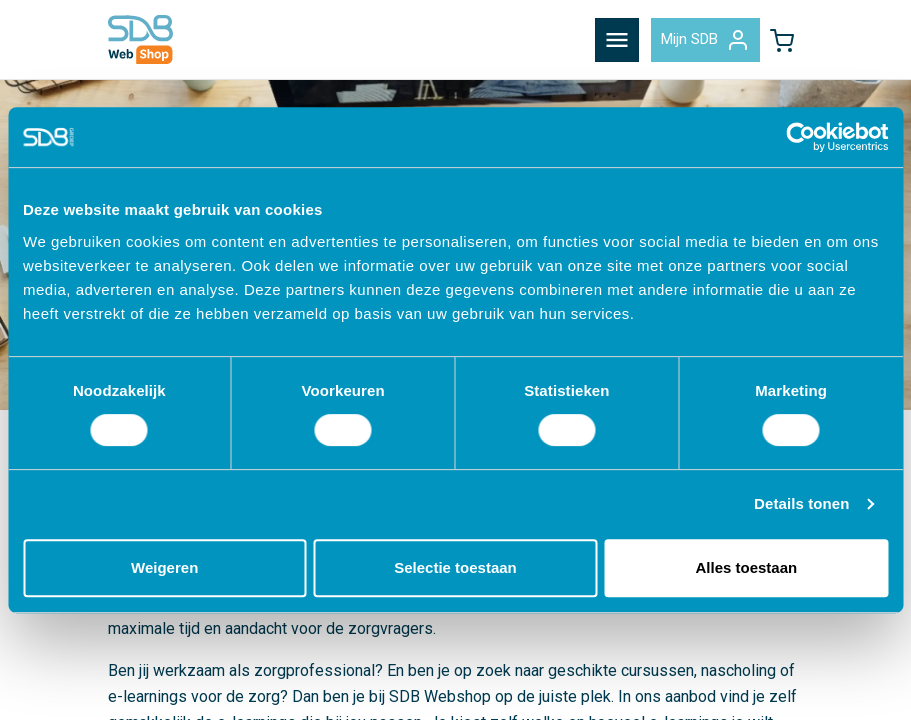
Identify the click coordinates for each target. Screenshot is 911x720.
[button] (782, 40)
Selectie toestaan (455, 567)
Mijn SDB (705, 40)
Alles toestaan (746, 567)
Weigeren (164, 567)
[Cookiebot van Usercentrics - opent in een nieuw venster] (800, 137)
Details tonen (801, 503)
